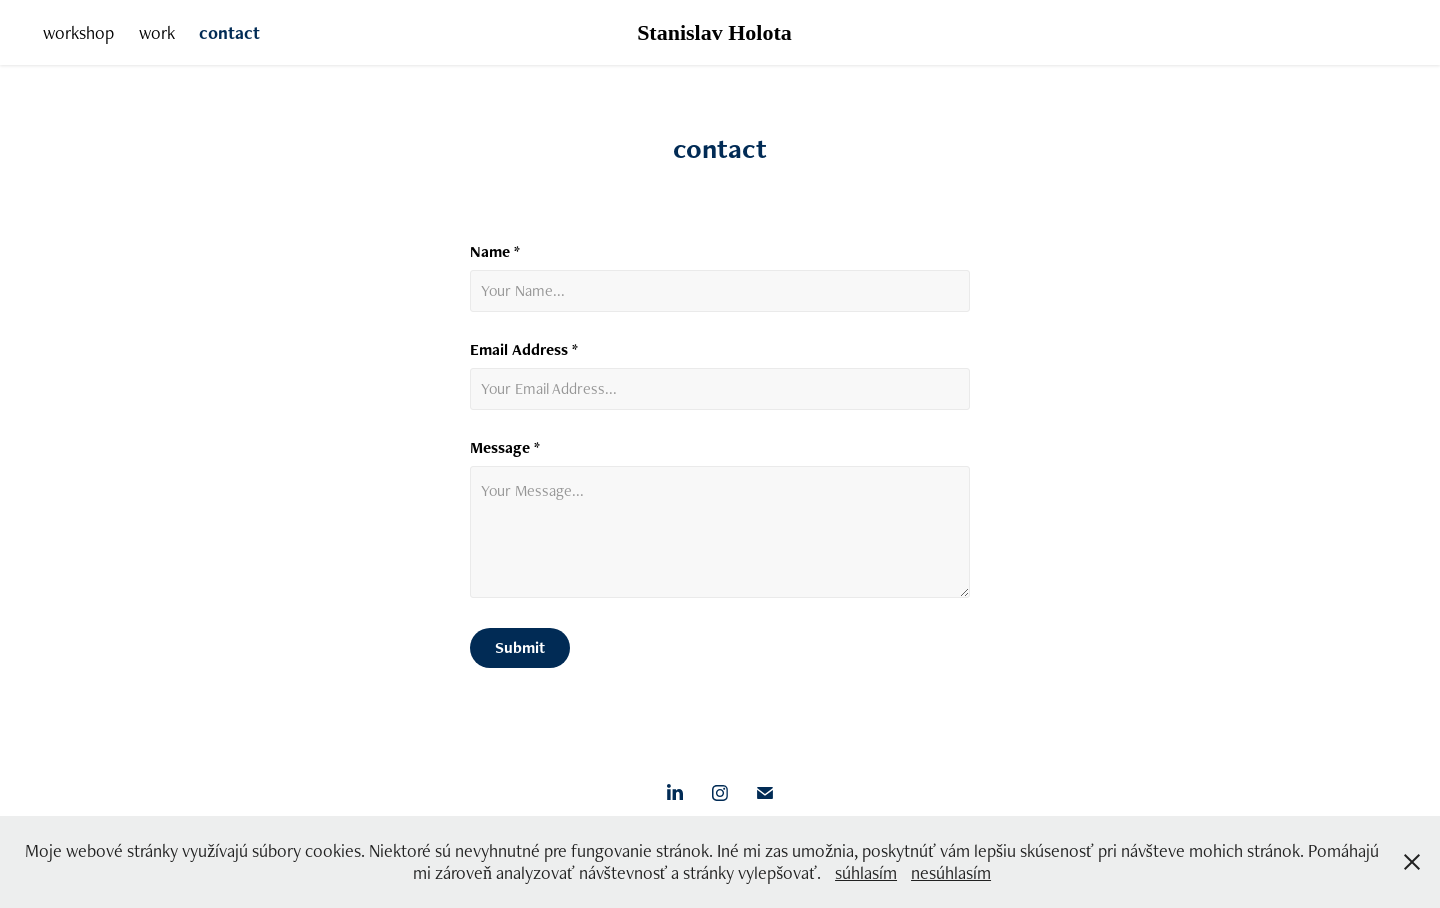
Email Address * (524, 350)
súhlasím (866, 872)
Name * (495, 252)
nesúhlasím (951, 872)
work (157, 32)
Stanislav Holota (714, 32)
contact (229, 32)
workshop (78, 32)
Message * (505, 448)
